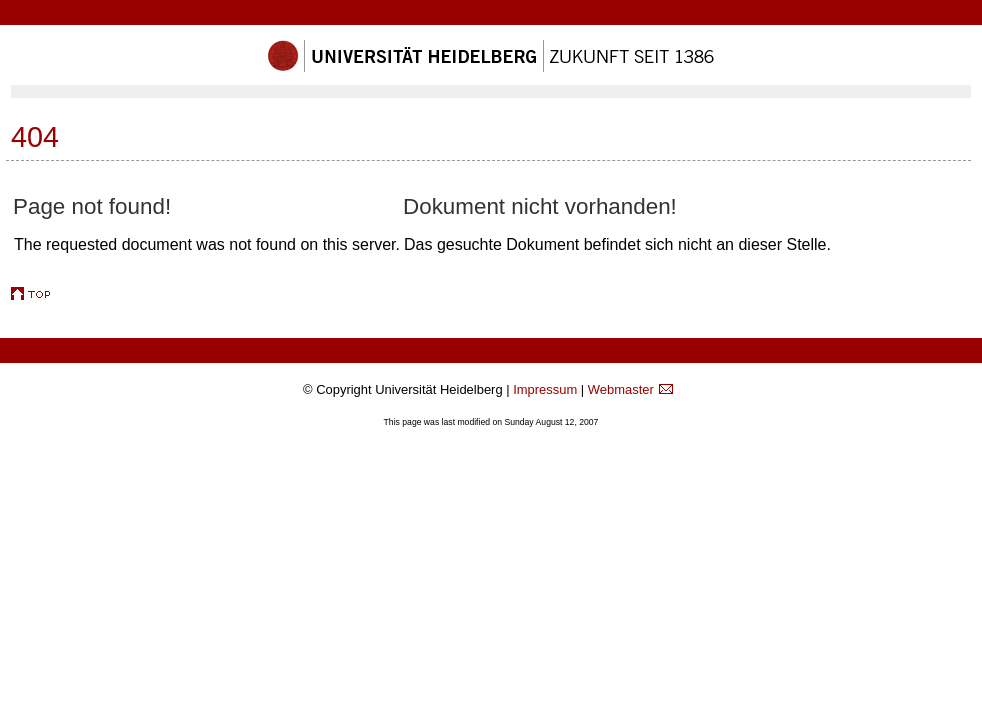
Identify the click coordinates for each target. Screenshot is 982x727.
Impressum (545, 389)
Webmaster (621, 389)
